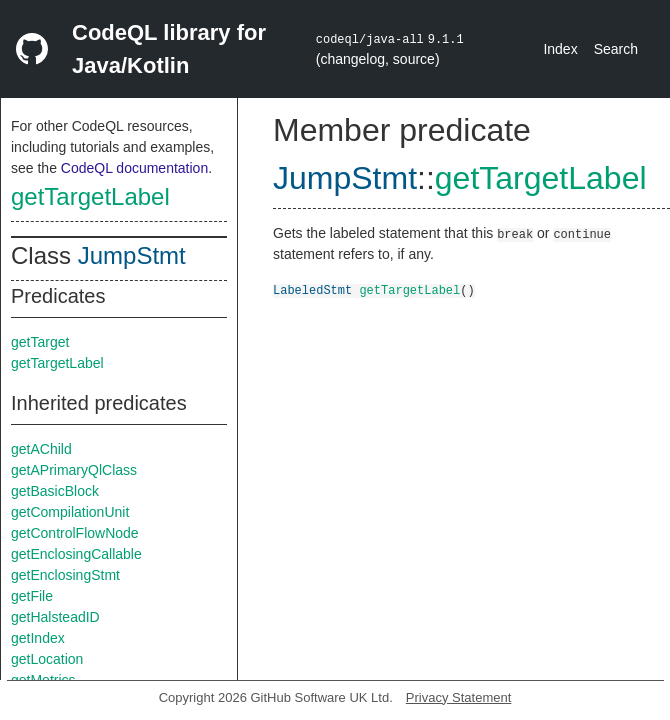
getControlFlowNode (75, 533)
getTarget (40, 342)
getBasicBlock (55, 491)
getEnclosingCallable (76, 554)
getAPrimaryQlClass (74, 470)
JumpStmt (132, 255)
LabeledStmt (312, 289)
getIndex (38, 638)
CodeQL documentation (134, 168)
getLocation (47, 659)
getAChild (41, 449)
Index (560, 49)
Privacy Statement (459, 697)
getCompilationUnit (70, 512)
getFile (32, 596)
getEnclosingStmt (65, 575)
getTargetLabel (90, 196)
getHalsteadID (55, 617)
